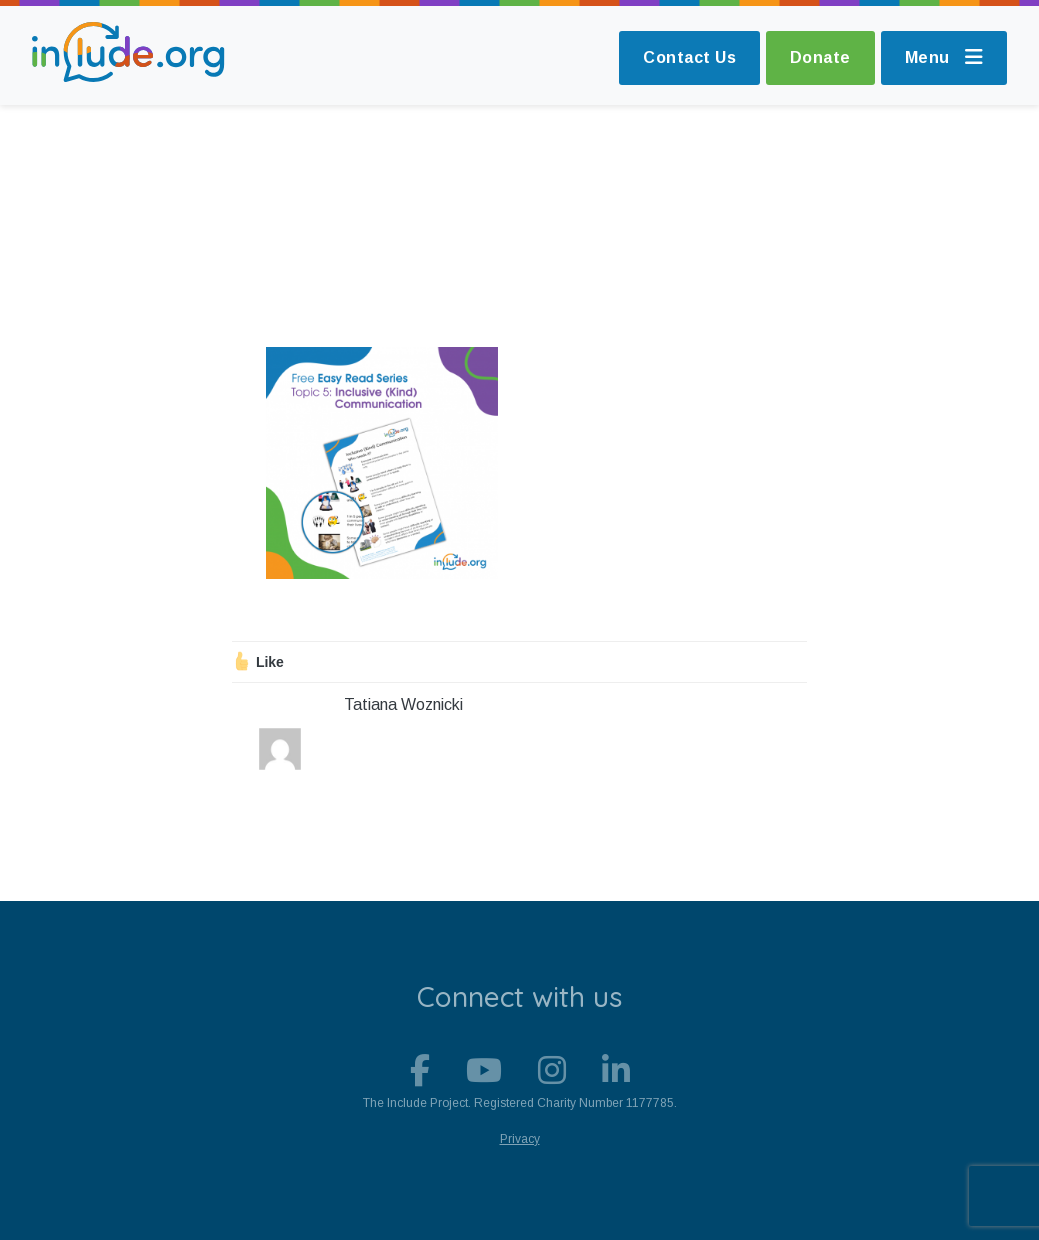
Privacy (520, 1139)
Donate (820, 57)
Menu (944, 57)
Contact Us (689, 57)
